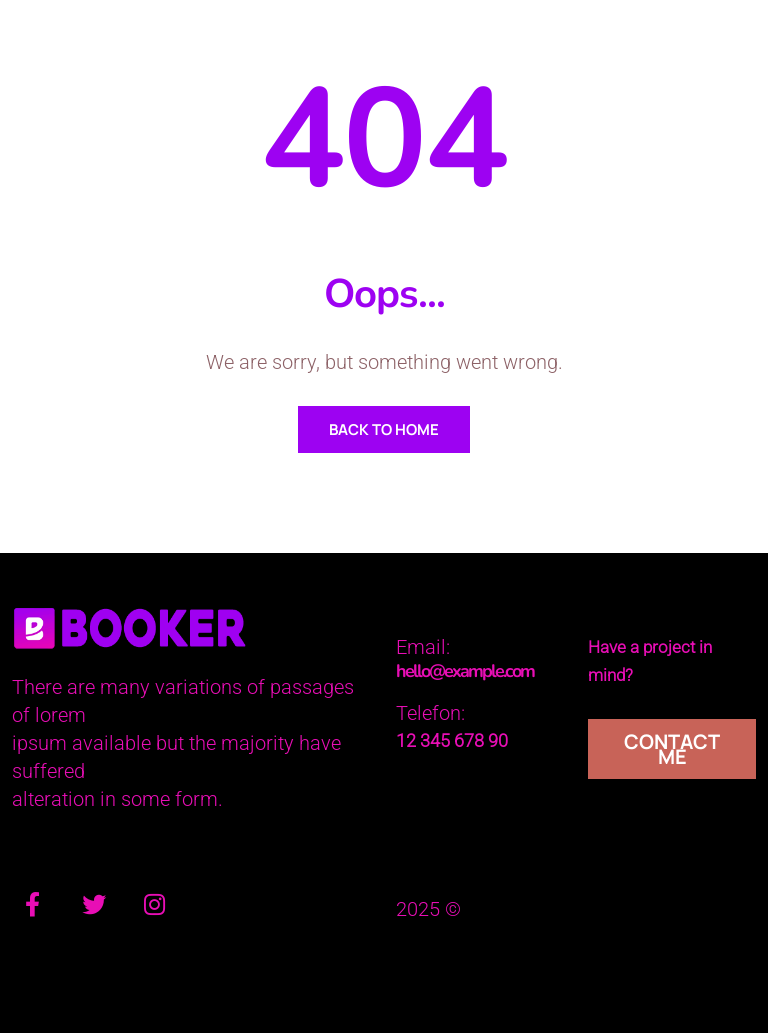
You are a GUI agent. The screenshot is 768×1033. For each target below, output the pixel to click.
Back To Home (384, 429)
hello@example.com (465, 671)
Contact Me (672, 749)
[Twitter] (94, 908)
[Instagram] (154, 908)
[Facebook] (32, 908)
